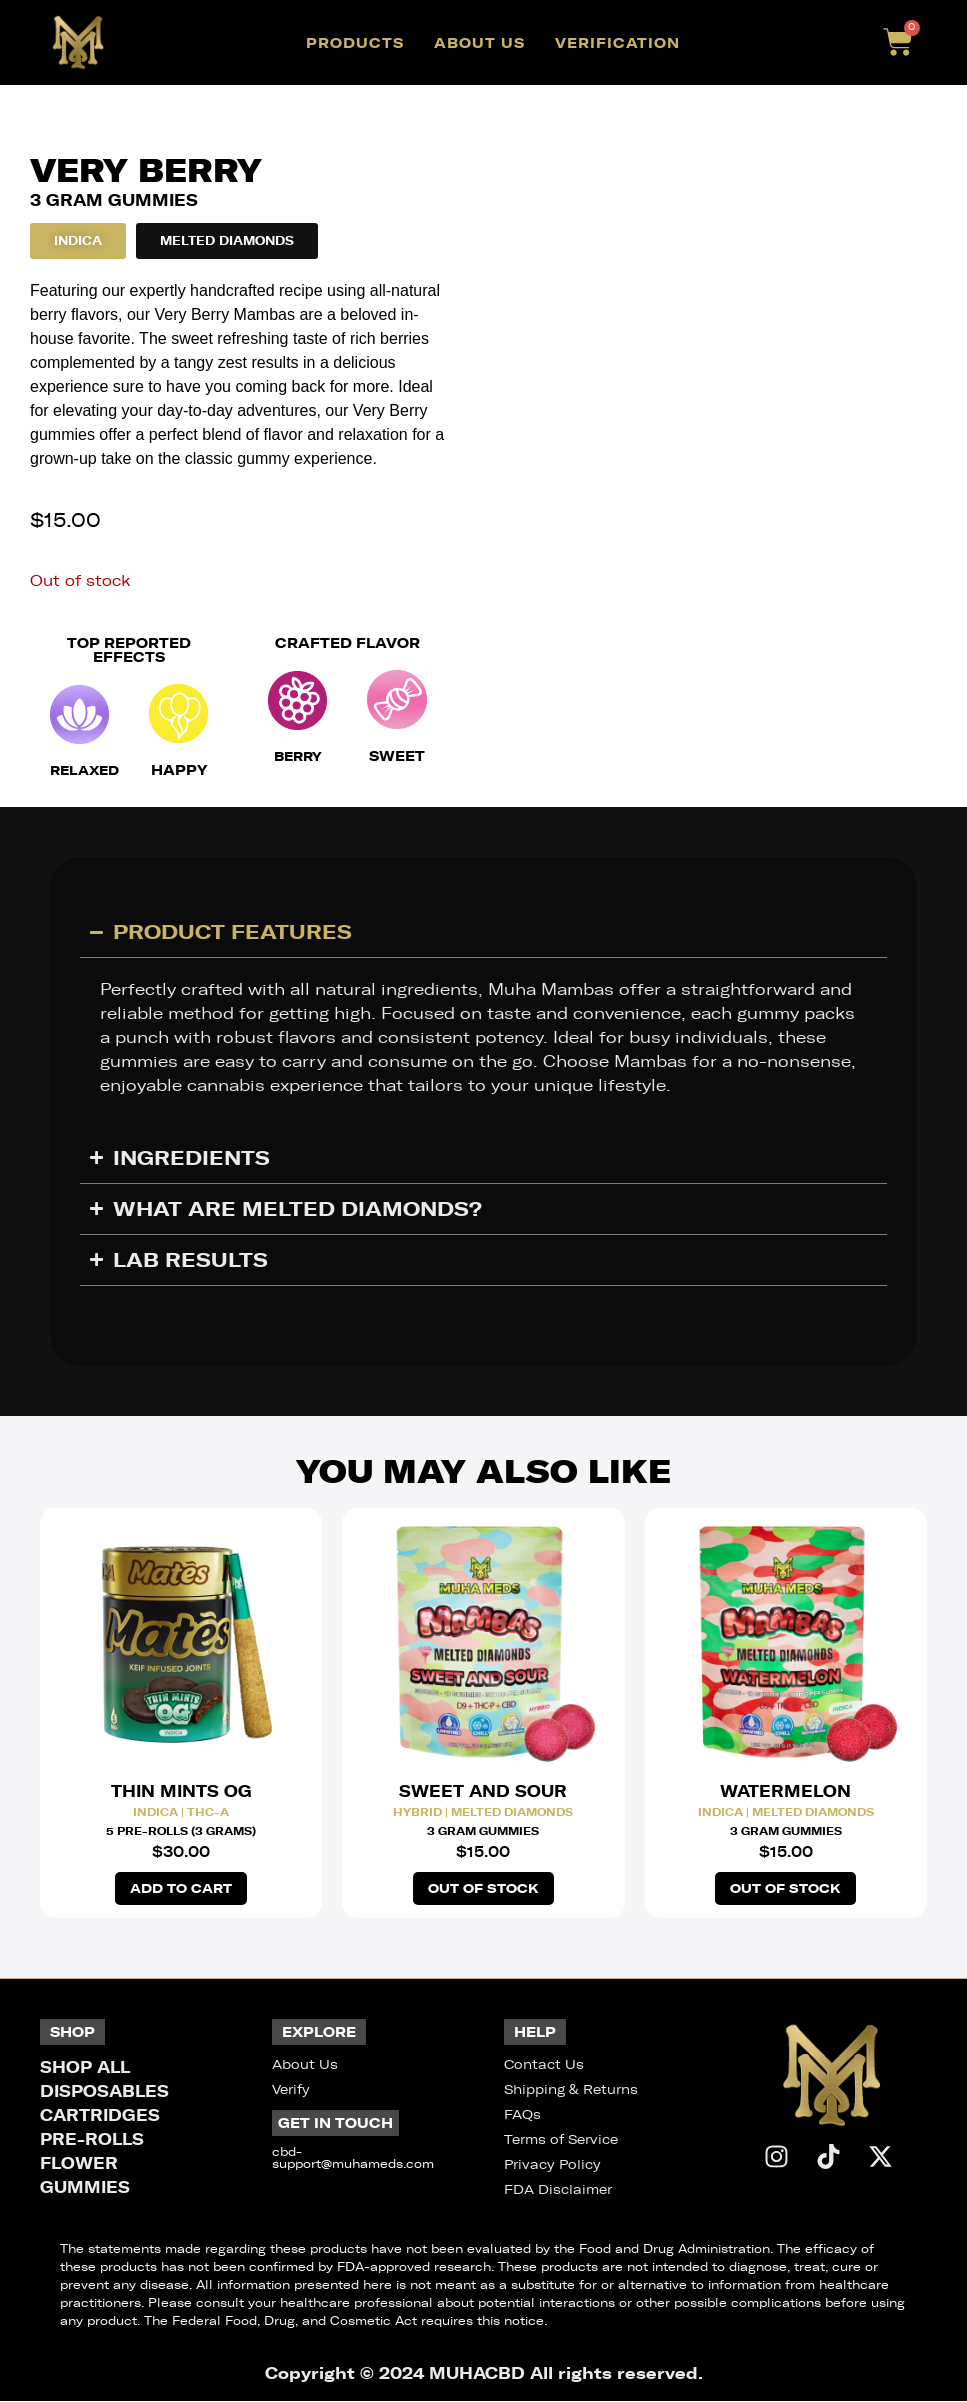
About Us (479, 43)
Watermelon (785, 1791)
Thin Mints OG (181, 1791)
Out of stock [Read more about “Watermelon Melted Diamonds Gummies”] (785, 1889)
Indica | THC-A (181, 1812)
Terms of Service (561, 2140)
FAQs (522, 2115)
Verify (291, 2090)
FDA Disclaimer (558, 2190)
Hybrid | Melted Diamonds (483, 1812)
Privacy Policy (552, 2165)
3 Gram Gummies (483, 1831)
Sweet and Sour (483, 1791)
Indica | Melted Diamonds (786, 1812)
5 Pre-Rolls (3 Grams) (181, 1831)
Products (355, 43)
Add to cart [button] (181, 1889)
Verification (617, 43)
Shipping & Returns (571, 2090)
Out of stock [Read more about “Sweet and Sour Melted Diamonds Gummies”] (483, 1889)
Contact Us (544, 2065)
